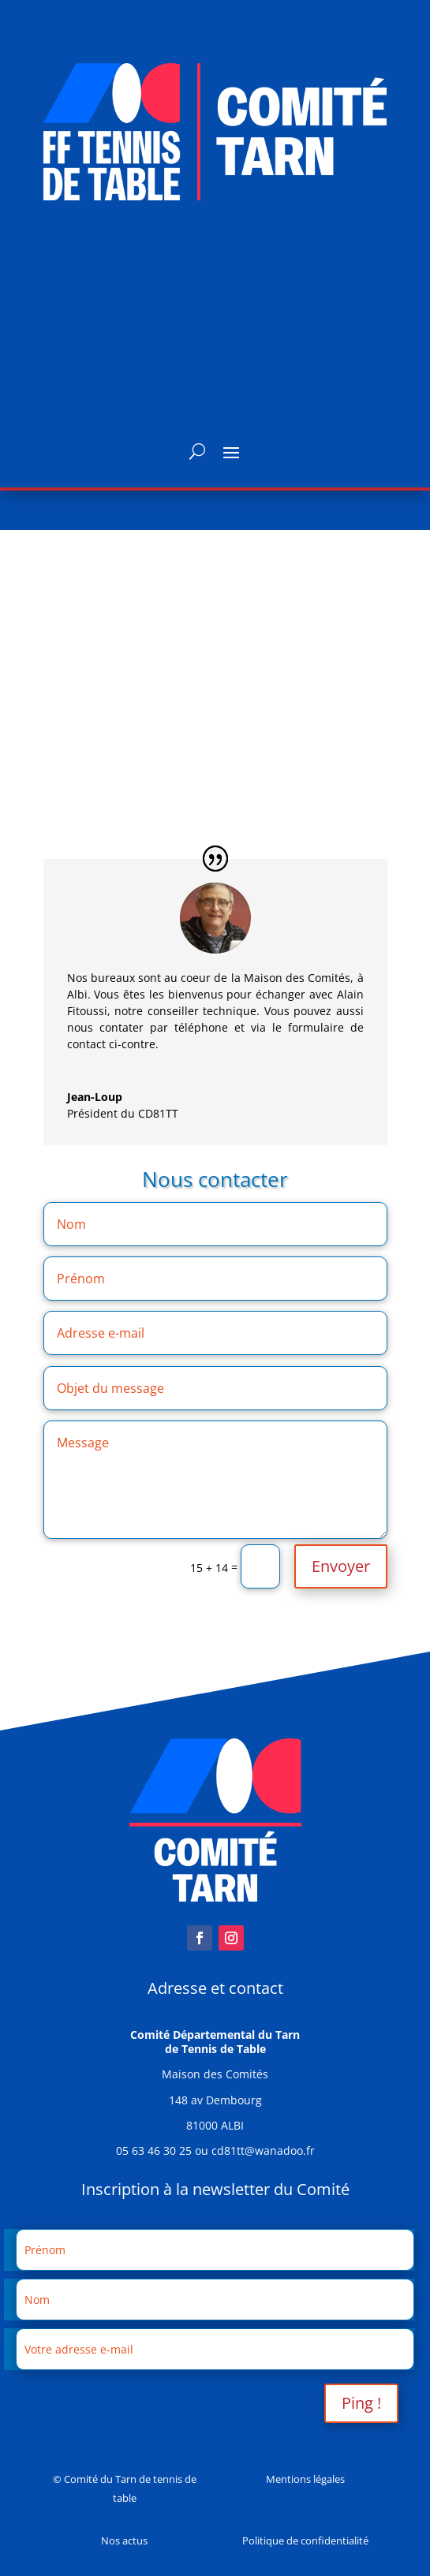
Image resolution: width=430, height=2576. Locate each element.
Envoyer (341, 1566)
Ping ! (361, 2403)
